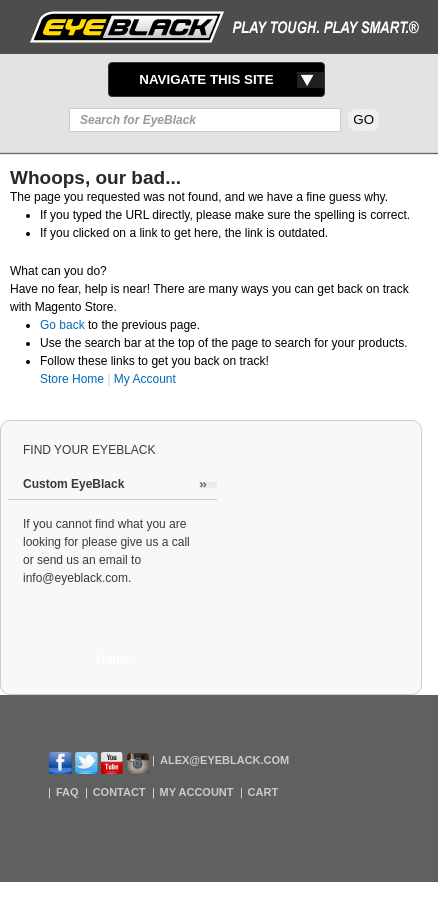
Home (112, 660)
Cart (263, 792)
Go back (62, 325)
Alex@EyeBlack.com (224, 760)
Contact (119, 792)
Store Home (72, 379)
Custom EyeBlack (73, 484)
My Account (145, 379)
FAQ (67, 792)
